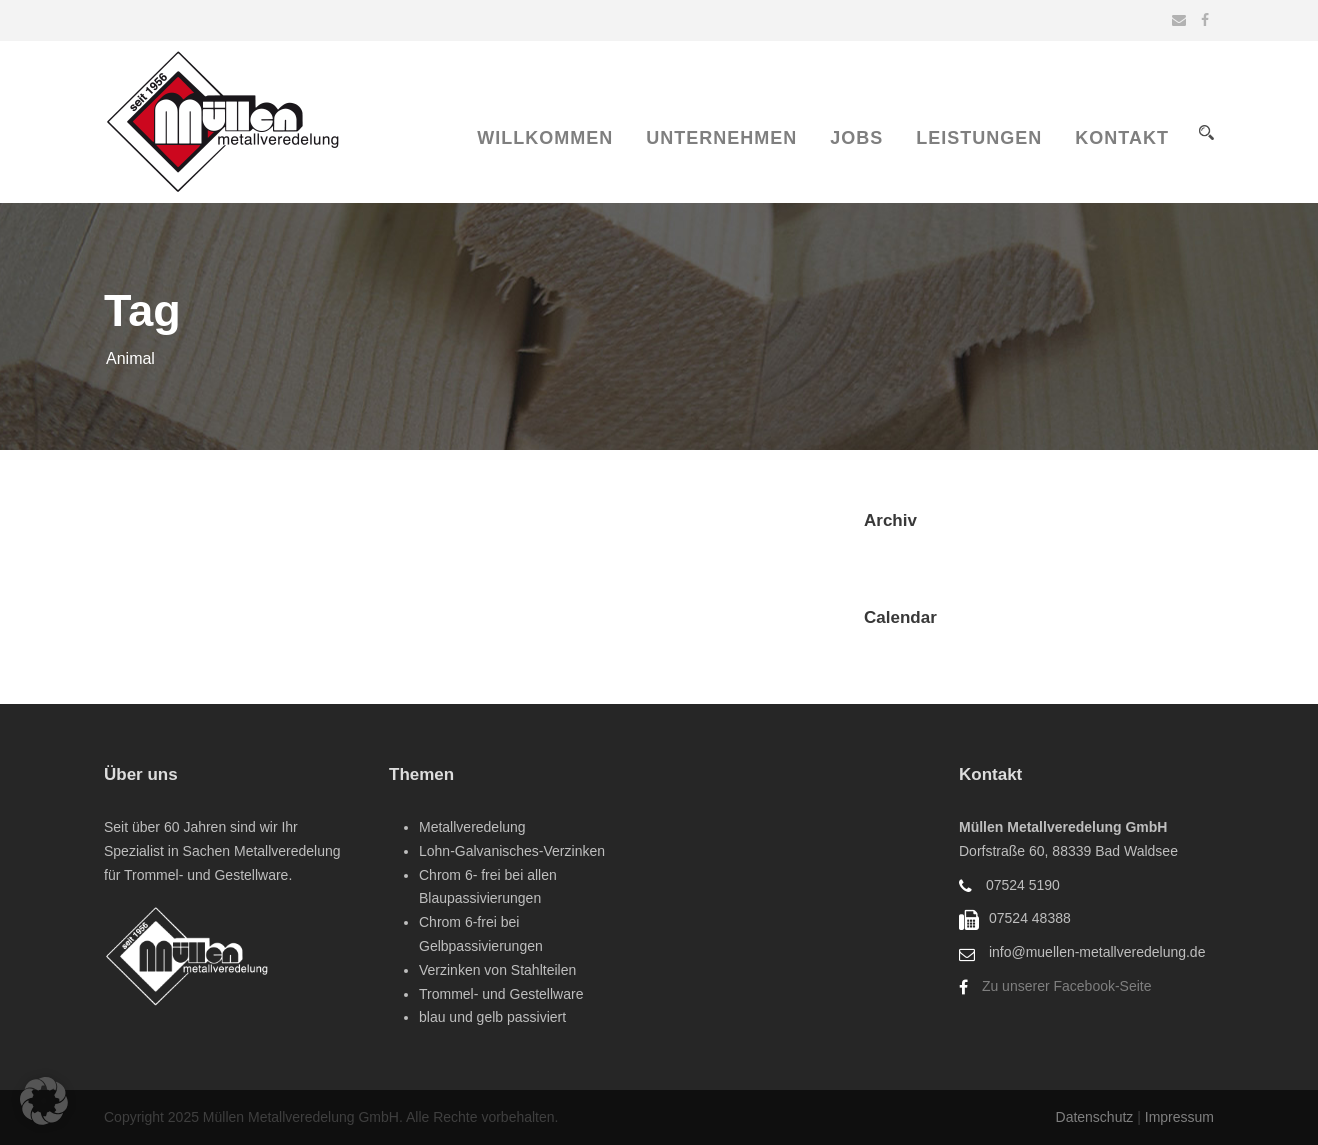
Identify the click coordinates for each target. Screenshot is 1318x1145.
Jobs (856, 138)
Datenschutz (1097, 1117)
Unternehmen (721, 138)
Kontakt (1122, 138)
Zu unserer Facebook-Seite (1067, 986)
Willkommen (545, 138)
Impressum (1179, 1117)
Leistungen (979, 138)
